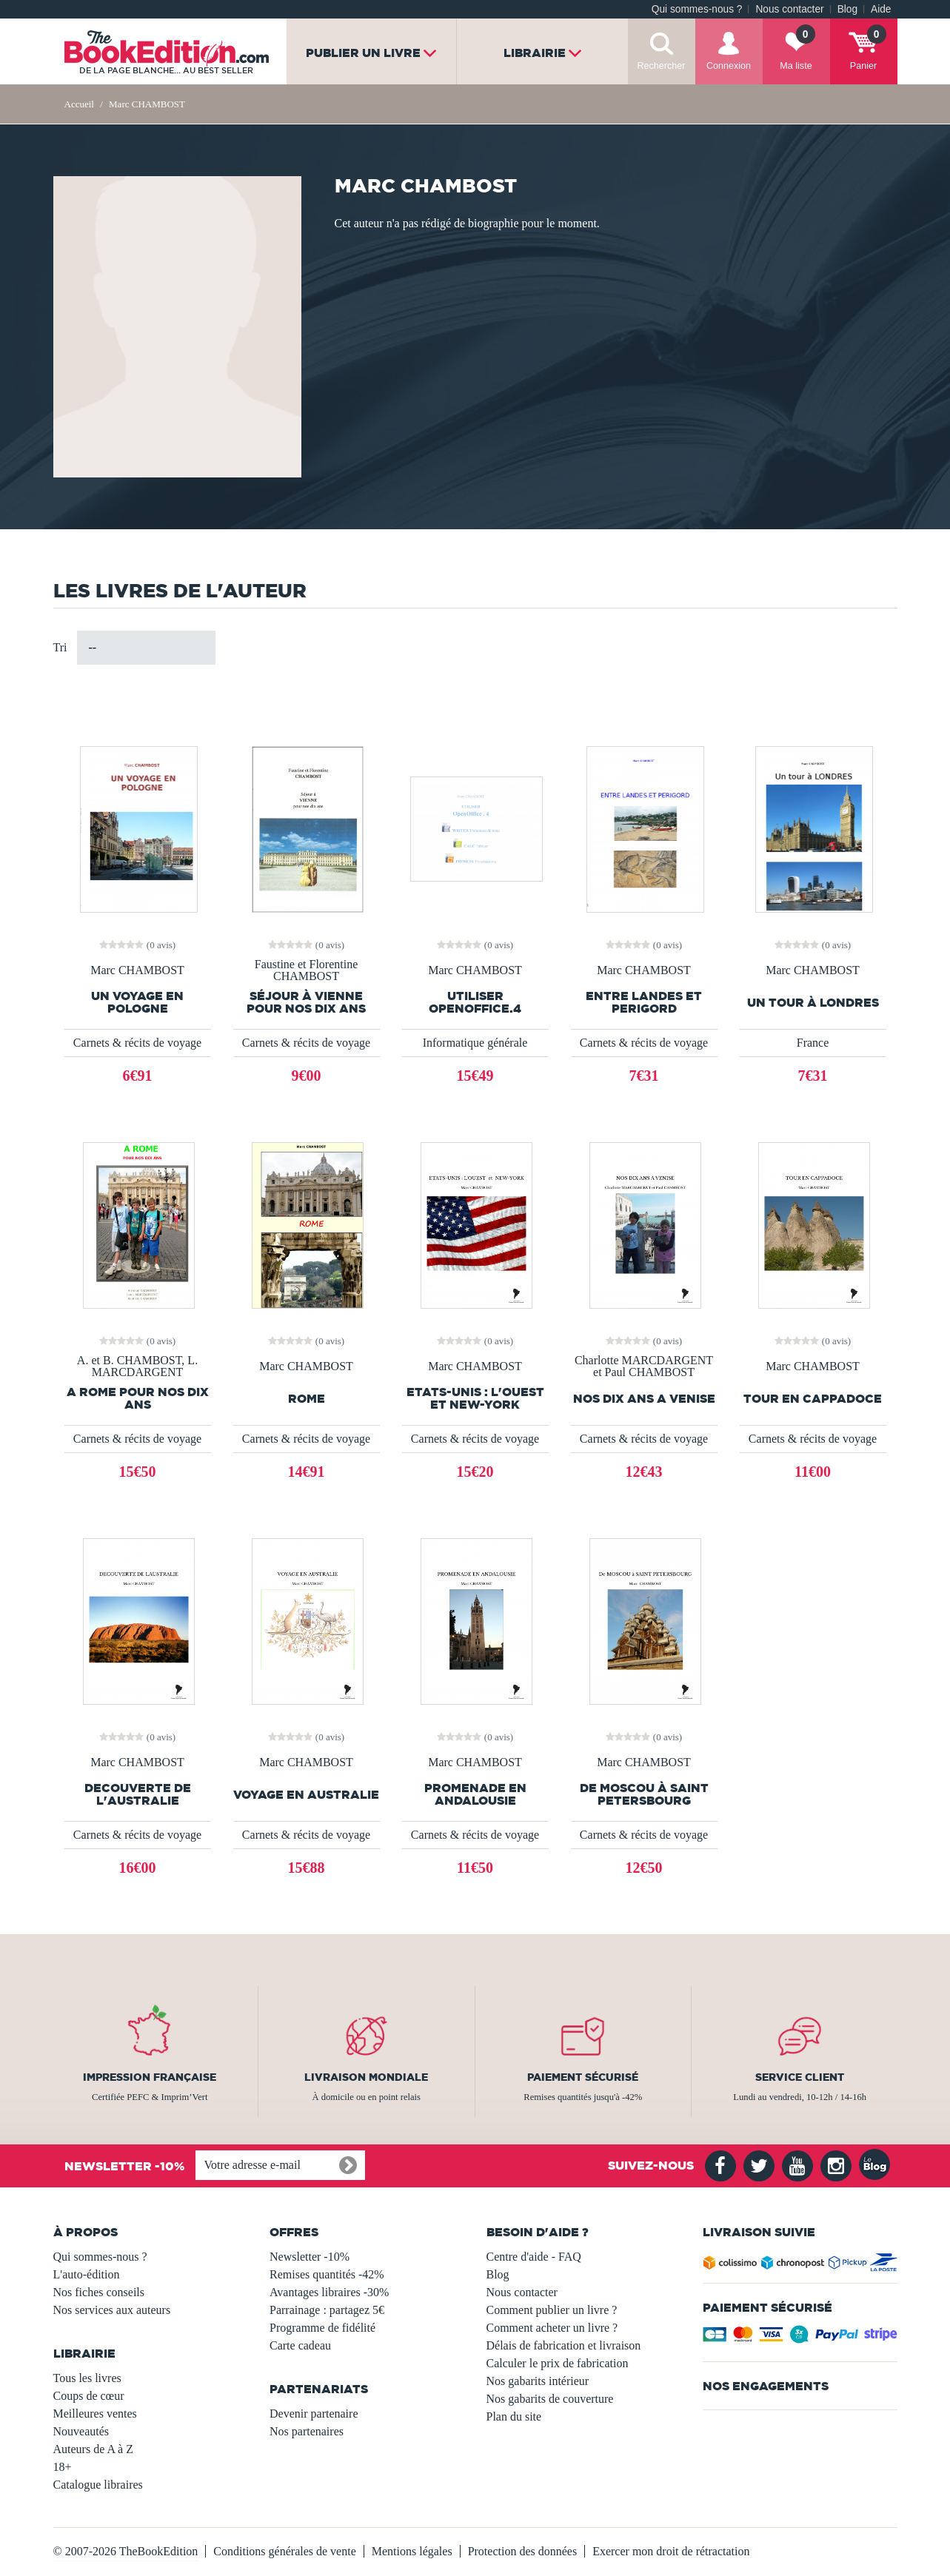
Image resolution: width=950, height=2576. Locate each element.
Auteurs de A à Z (93, 2449)
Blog (847, 9)
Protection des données (523, 2551)
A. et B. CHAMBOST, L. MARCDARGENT (137, 1366)
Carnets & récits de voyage (137, 1042)
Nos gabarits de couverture (550, 2398)
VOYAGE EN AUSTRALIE (306, 1794)
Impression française (149, 2077)
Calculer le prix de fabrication (557, 2363)
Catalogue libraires (98, 2484)
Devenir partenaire (314, 2413)
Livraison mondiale (366, 2077)
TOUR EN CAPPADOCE (812, 1398)
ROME (306, 1398)
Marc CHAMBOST (137, 970)
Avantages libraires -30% (329, 2292)
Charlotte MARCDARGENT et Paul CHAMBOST (644, 1366)
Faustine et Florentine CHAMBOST (306, 970)
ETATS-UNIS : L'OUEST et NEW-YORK (475, 1398)
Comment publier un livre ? (552, 2310)
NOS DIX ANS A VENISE (644, 1398)
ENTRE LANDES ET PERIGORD (644, 1002)
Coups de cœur (88, 2395)
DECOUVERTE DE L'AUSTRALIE (137, 1794)
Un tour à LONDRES (813, 1002)
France (813, 1042)
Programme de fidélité (322, 2327)
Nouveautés (81, 2431)
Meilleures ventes (95, 2413)
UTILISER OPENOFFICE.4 (475, 1002)
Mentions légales (412, 2551)
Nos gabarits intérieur (537, 2381)
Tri (60, 647)
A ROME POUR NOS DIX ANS (138, 1398)
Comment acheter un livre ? (552, 2327)
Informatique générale (475, 1042)
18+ (62, 2467)
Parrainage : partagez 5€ (327, 2310)
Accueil (79, 104)
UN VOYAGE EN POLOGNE (137, 1002)
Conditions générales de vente (284, 2551)
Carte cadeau (300, 2345)
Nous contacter (789, 9)
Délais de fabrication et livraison (563, 2345)
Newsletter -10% (309, 2256)
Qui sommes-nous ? (697, 9)
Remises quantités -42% (327, 2274)
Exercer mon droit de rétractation (670, 2551)
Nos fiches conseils (99, 2292)
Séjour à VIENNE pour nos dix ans (306, 1002)
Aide (881, 9)
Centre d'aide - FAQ (533, 2256)
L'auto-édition (86, 2274)
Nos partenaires (307, 2431)
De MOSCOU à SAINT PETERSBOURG (644, 1794)
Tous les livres (87, 2378)
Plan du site (514, 2416)
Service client (799, 2077)
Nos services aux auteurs (112, 2310)
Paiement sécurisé (582, 2077)
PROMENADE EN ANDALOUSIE (475, 1794)
